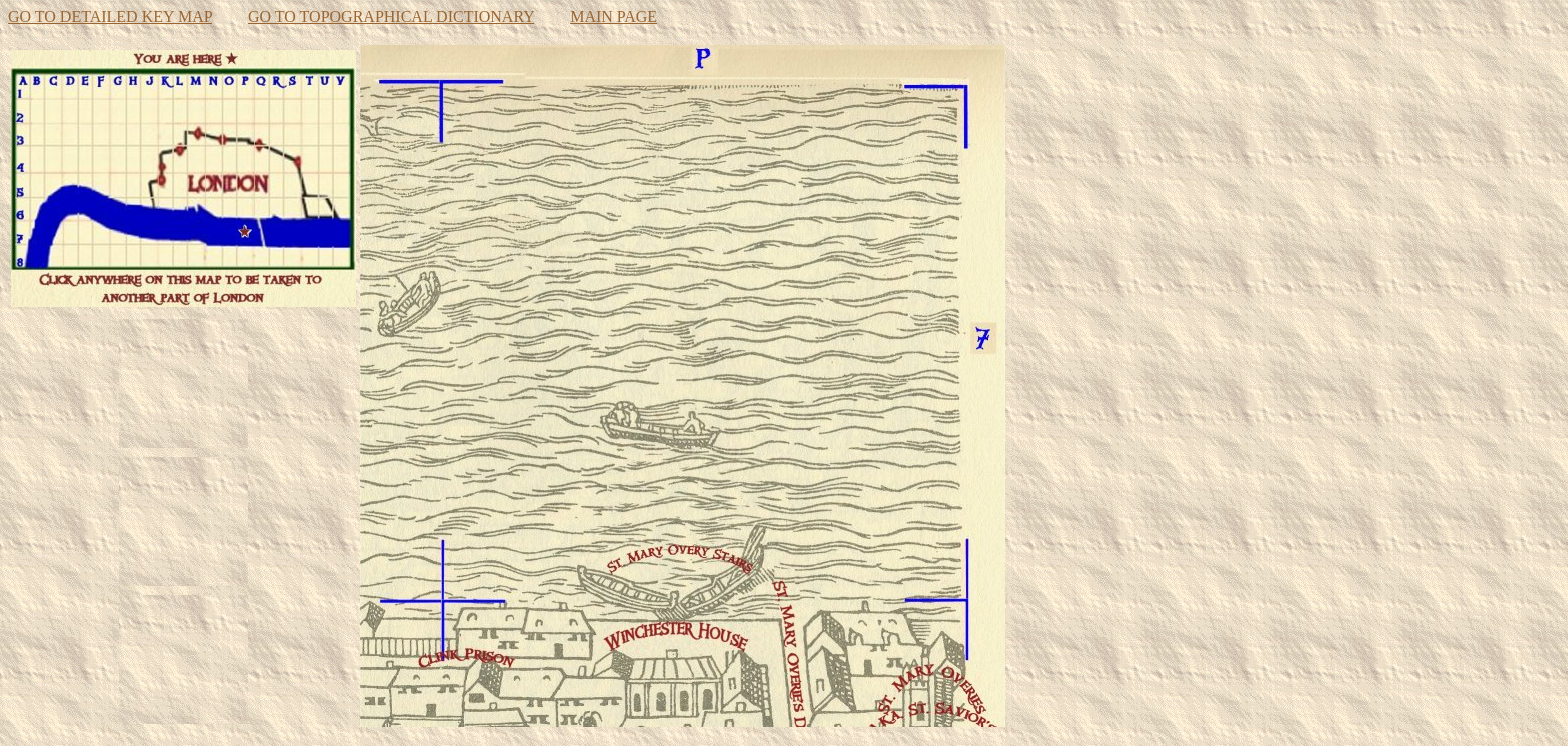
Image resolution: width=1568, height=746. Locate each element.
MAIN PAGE (613, 16)
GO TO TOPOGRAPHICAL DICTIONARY (391, 16)
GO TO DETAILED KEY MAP (110, 16)
